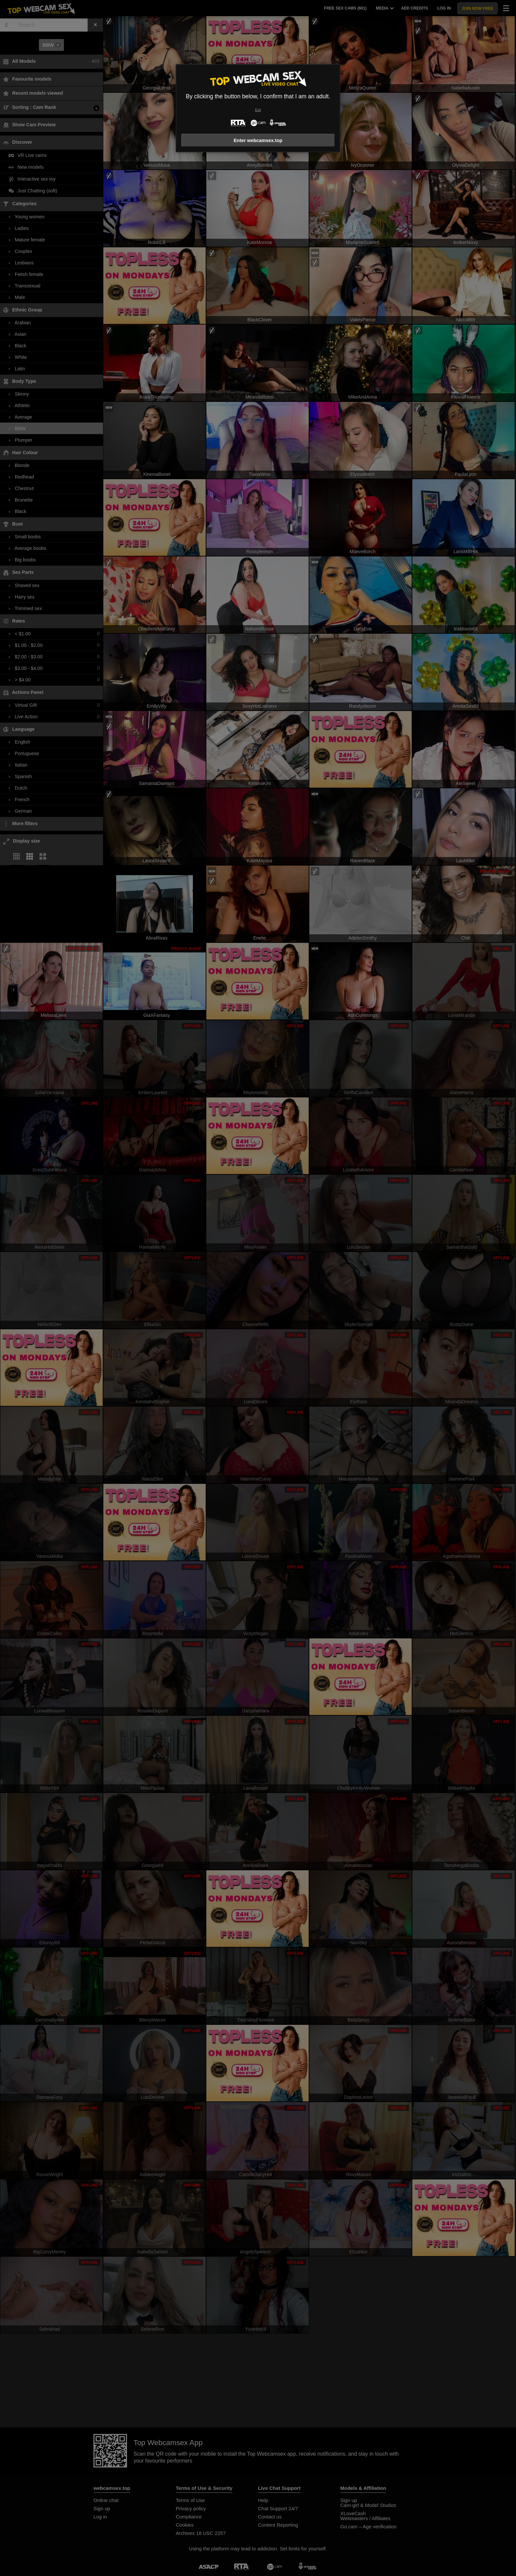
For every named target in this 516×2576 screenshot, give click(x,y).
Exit (258, 110)
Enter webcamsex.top (258, 140)
